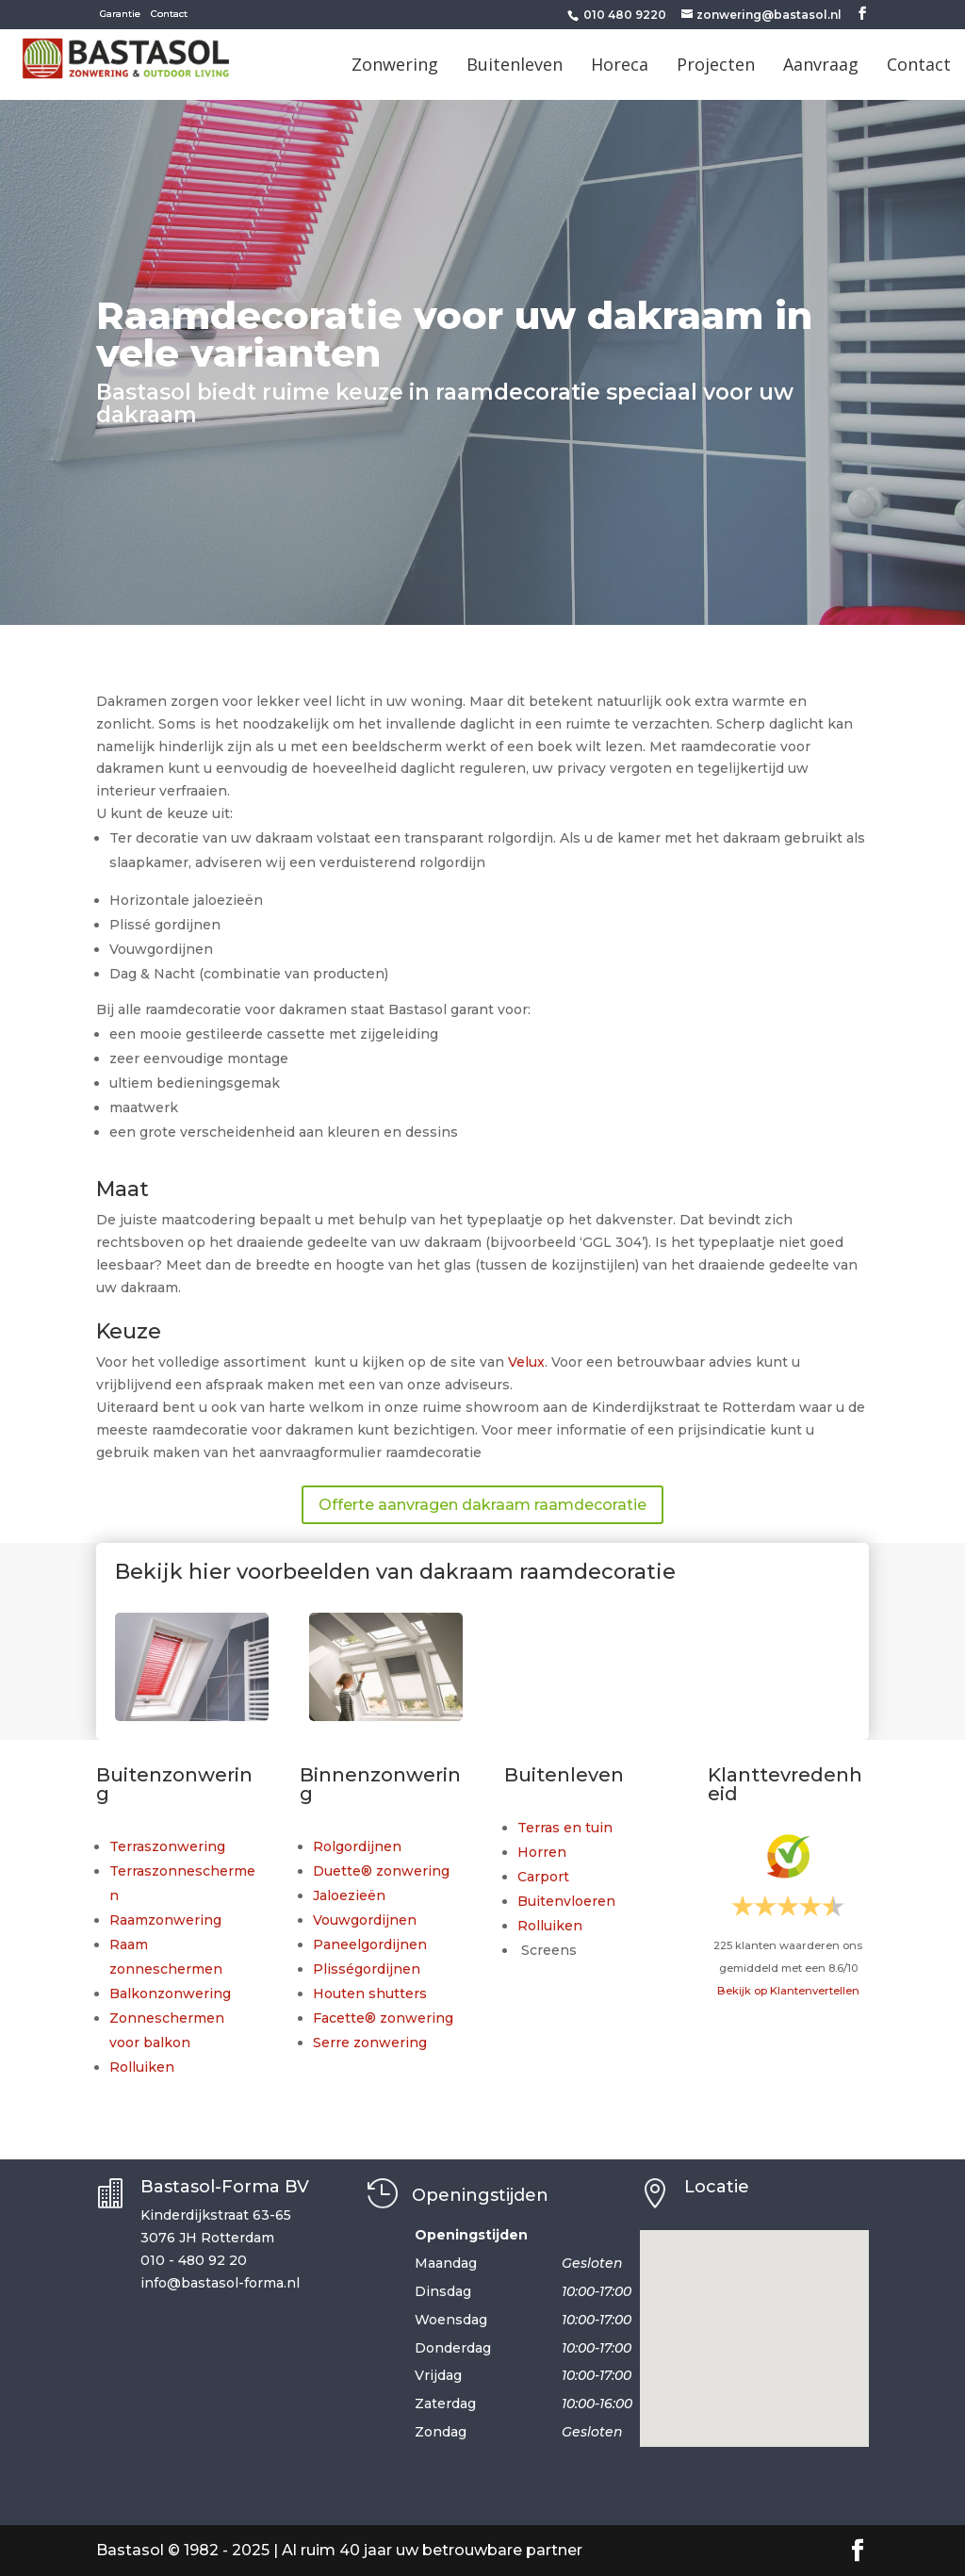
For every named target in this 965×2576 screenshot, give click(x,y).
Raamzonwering (165, 1919)
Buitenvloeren (566, 1901)
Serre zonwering (370, 2042)
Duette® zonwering (381, 1870)
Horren (541, 1852)
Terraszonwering (167, 1846)
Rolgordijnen (357, 1846)
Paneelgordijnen (370, 1944)
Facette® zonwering (383, 2018)
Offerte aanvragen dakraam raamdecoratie (482, 1505)
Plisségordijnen (366, 1969)
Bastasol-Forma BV (224, 2186)
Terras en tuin (565, 1827)
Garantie (120, 14)
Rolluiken (141, 2067)
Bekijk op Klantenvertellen (788, 1990)
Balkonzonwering (170, 1993)
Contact (169, 14)
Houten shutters (370, 1993)
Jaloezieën (349, 1895)
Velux (526, 1362)
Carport (543, 1876)
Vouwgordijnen (365, 1919)
